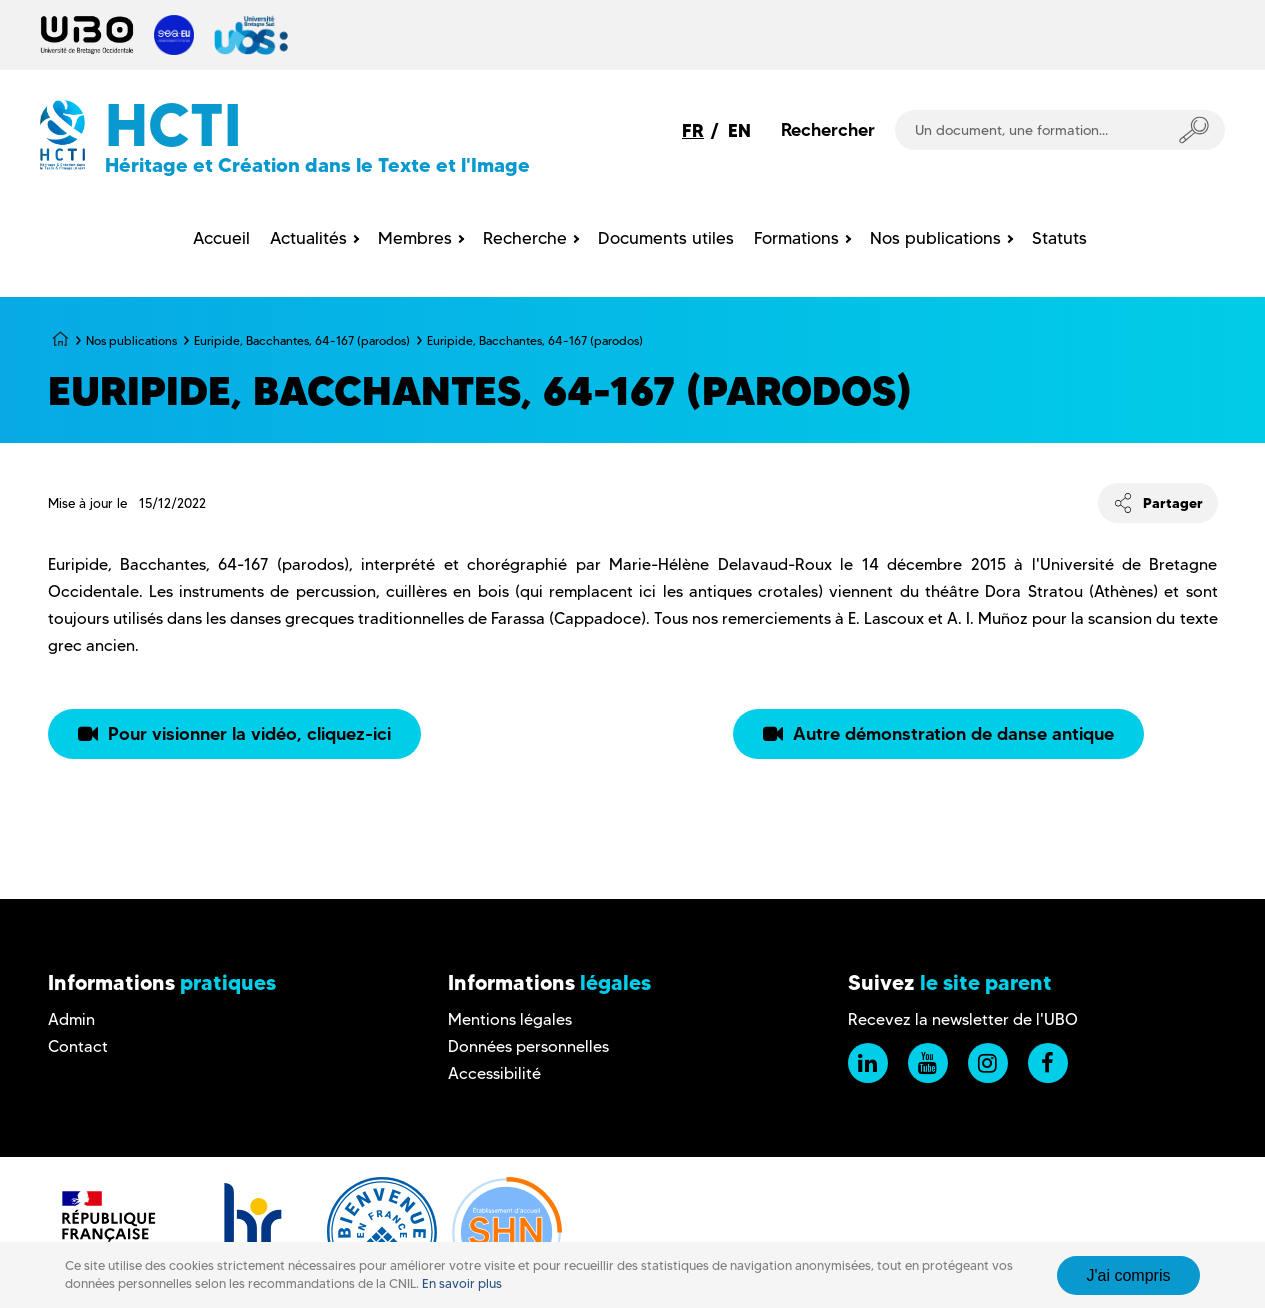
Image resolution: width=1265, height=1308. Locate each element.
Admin (71, 1019)
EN (739, 130)
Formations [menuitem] (796, 238)
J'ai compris (1129, 1275)
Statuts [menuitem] (1059, 238)
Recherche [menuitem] (525, 238)
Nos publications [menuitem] (935, 238)
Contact (78, 1046)
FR (693, 130)
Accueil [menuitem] (221, 238)
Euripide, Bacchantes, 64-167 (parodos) (302, 340)
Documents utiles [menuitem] (666, 238)
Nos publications (131, 340)
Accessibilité (494, 1073)
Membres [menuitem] (415, 238)
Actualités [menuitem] (308, 238)
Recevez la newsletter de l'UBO (963, 1019)
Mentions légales (510, 1019)
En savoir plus (462, 1283)
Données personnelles (528, 1046)
